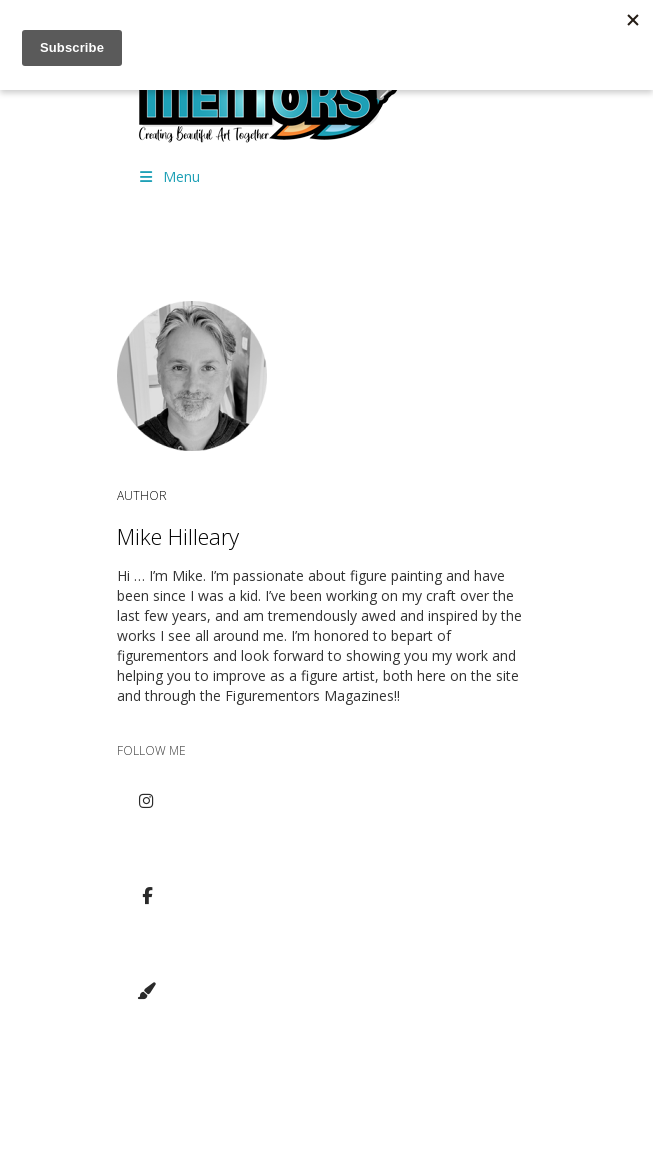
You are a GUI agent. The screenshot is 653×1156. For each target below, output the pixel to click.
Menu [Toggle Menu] (169, 176)
